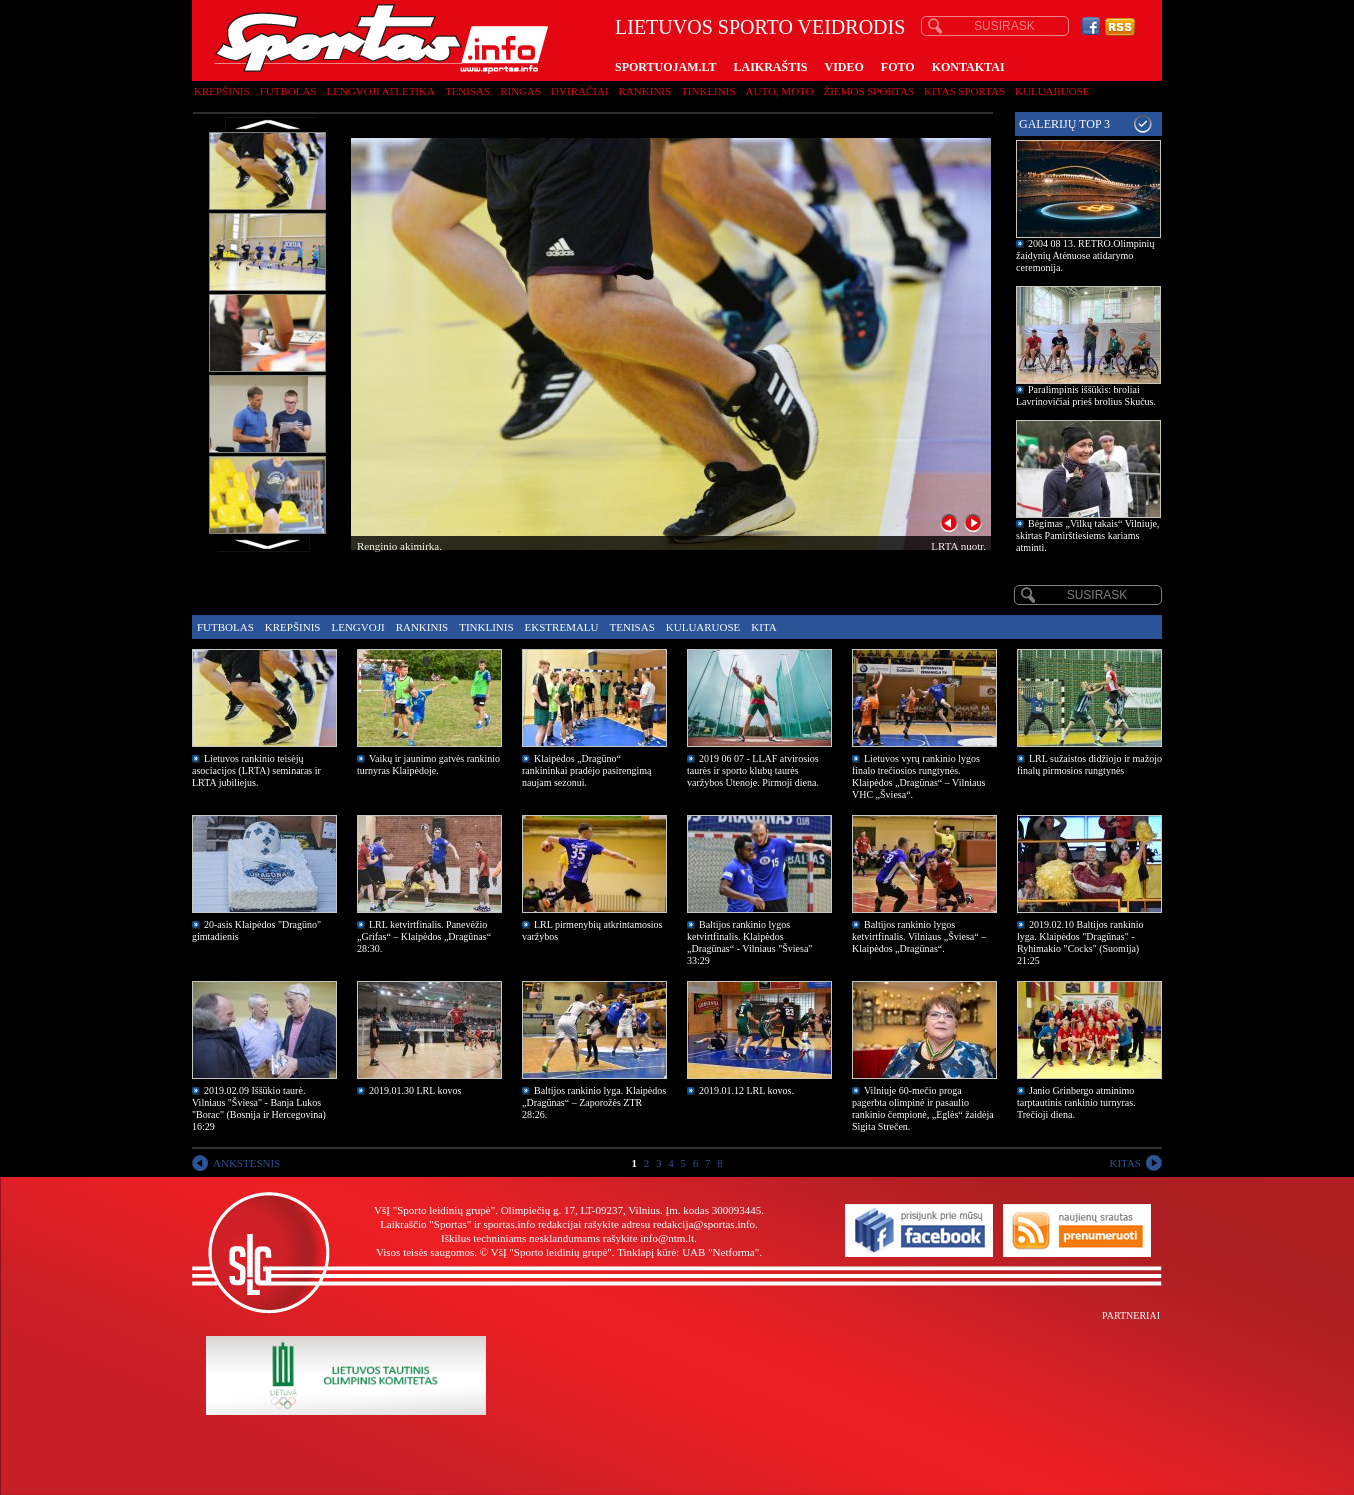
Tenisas (467, 91)
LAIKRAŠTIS (770, 67)
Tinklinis (708, 91)
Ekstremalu (562, 627)
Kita (763, 627)
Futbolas (288, 91)
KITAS (1125, 1163)
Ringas (520, 91)
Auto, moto (780, 91)
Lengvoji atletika (380, 91)
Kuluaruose (1052, 91)
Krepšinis (222, 91)
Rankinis (645, 91)
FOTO (898, 67)
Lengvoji (357, 627)
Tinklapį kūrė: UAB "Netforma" (688, 1252)
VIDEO (844, 67)
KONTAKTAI (968, 67)
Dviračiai (579, 91)
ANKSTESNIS (246, 1163)
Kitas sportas (964, 91)
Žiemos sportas (869, 91)
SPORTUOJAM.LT (665, 67)
